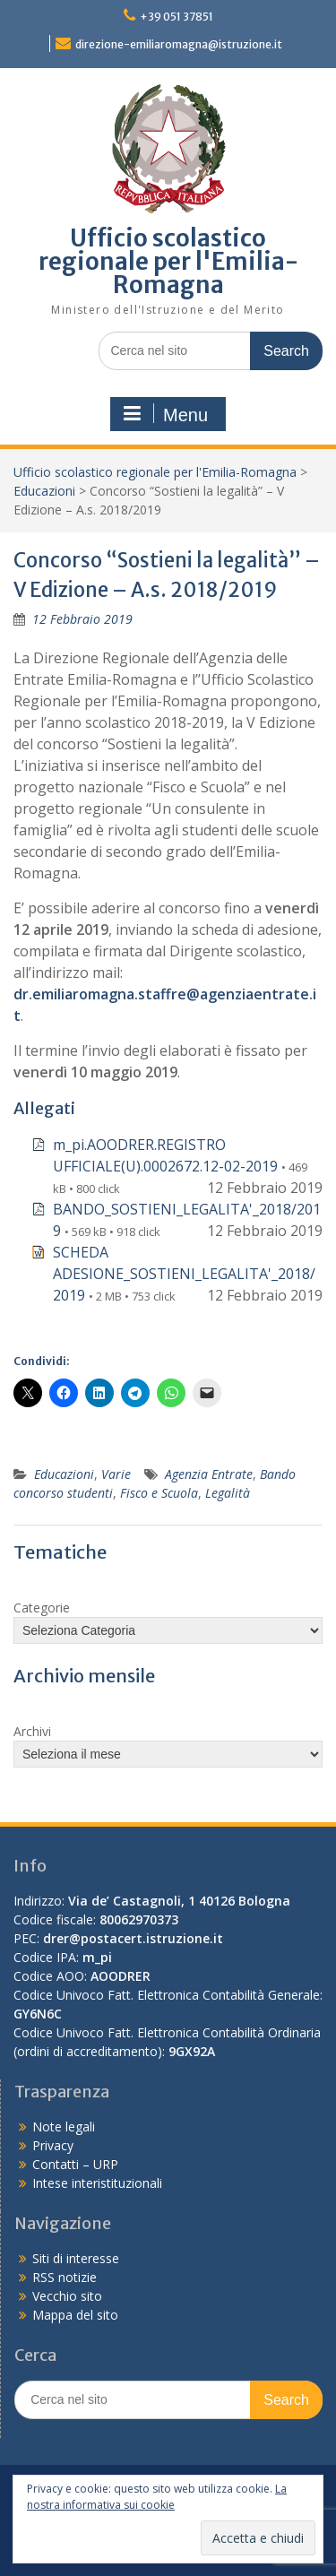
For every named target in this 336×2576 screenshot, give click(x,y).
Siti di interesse (75, 2258)
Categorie (41, 1607)
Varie (116, 1473)
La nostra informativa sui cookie (157, 2496)
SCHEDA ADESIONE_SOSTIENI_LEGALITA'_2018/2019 (184, 1273)
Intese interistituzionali (97, 2182)
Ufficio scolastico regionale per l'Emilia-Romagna (168, 261)
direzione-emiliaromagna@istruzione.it (178, 44)
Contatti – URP (75, 2164)
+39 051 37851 (176, 16)
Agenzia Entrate (209, 1473)
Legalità (227, 1492)
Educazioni (44, 490)
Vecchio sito (67, 2295)
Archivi (32, 1731)
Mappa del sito (75, 2314)
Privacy (52, 2145)
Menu (166, 414)
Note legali (63, 2126)
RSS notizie (64, 2277)
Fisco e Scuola (159, 1492)
